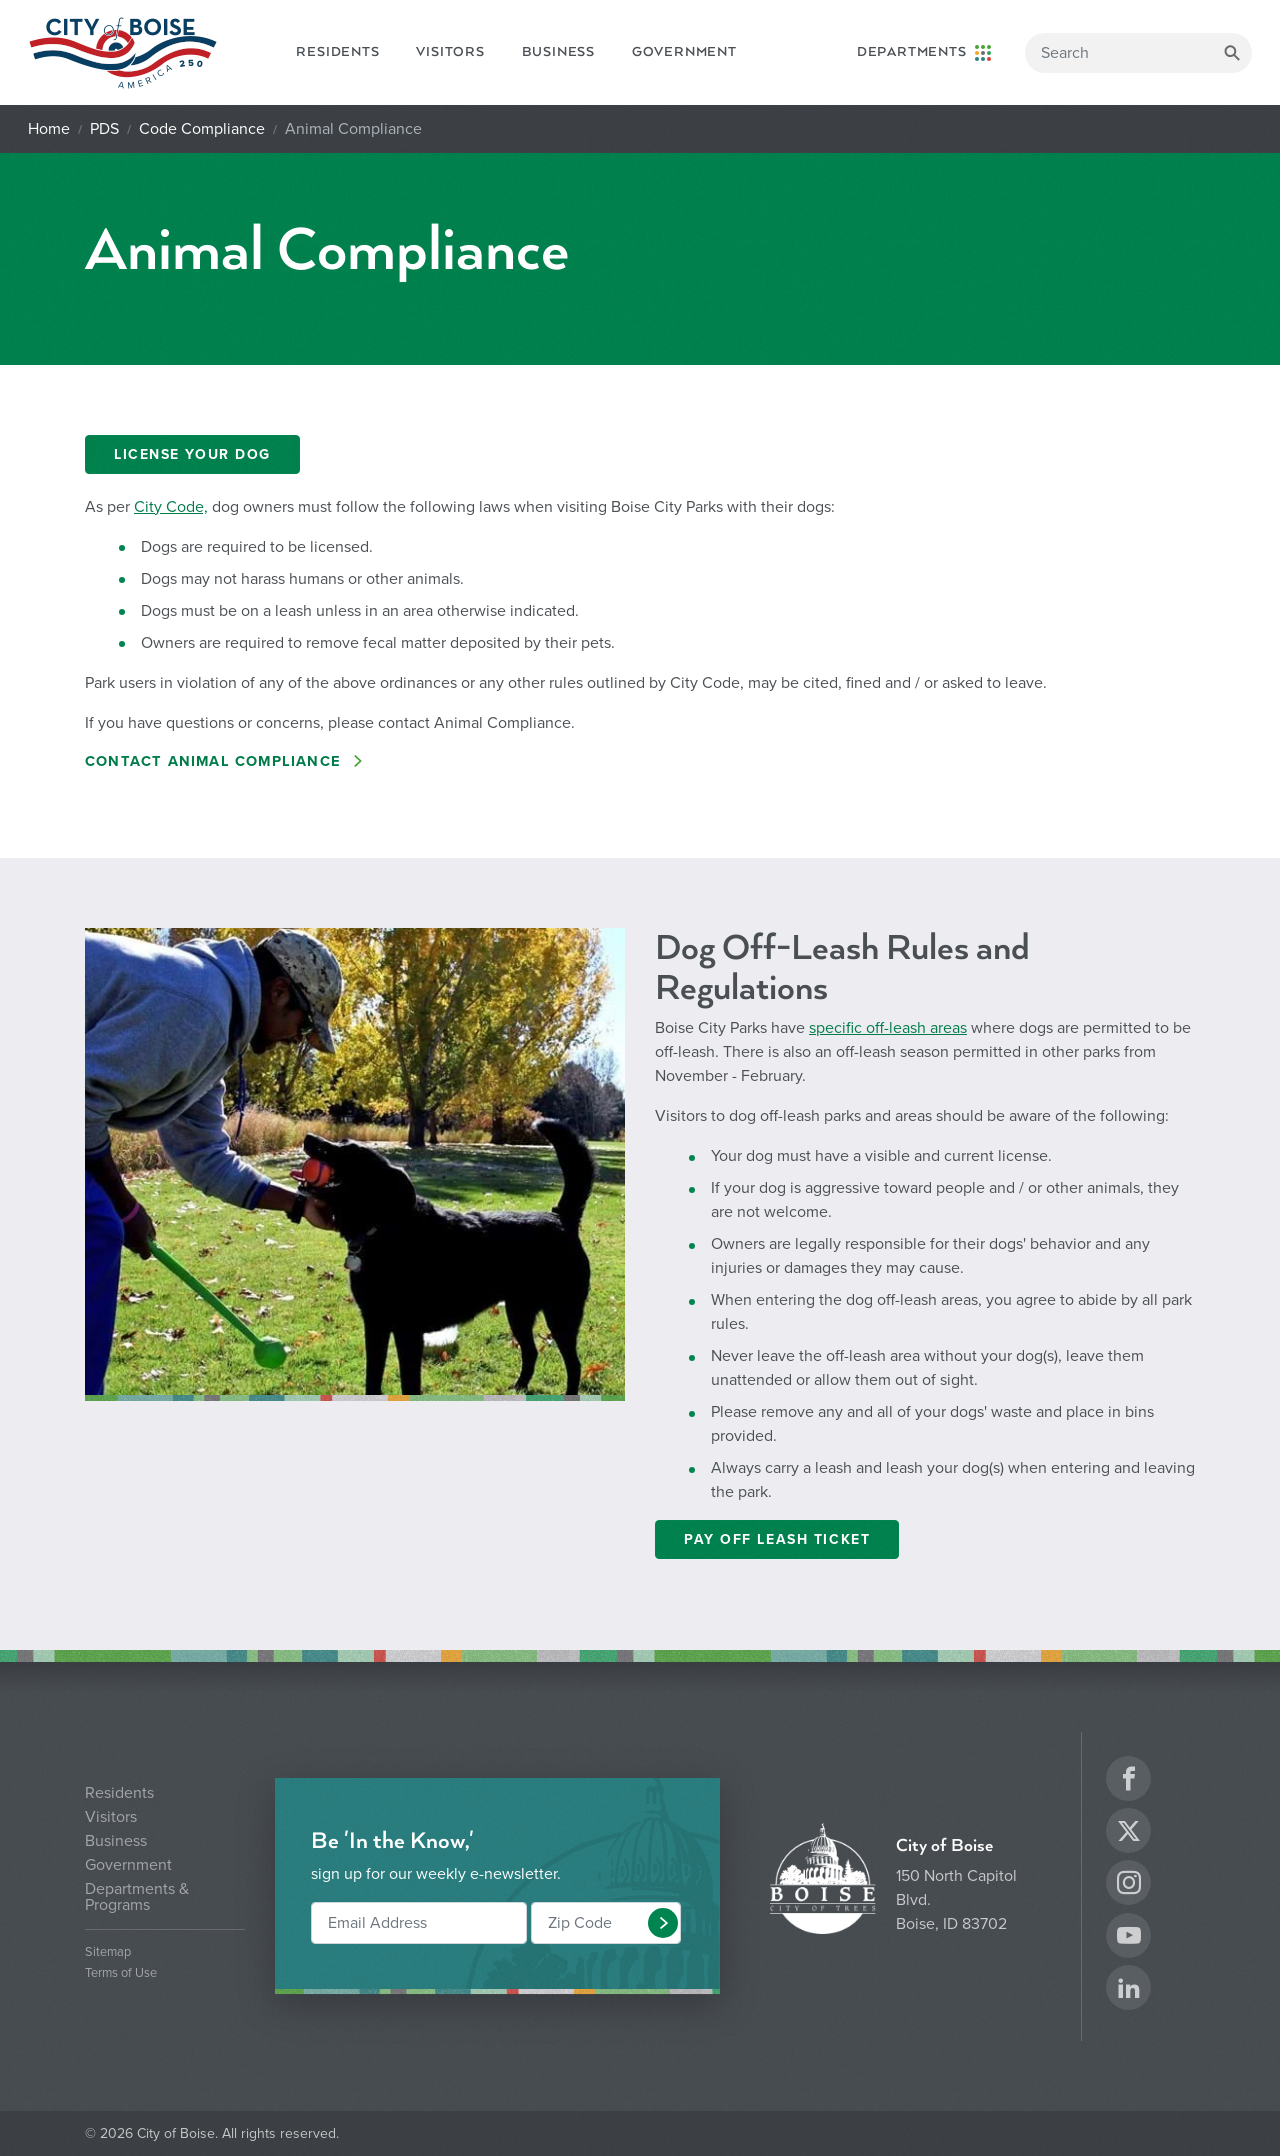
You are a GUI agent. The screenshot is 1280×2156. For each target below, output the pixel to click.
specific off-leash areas (888, 1028)
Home (49, 129)
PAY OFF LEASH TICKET (777, 1539)
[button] (663, 1923)
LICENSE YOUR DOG (192, 454)
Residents (337, 52)
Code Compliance (202, 129)
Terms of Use (121, 1973)
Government (684, 52)
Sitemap (108, 1952)
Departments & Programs (137, 1897)
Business (558, 52)
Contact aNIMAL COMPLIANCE (215, 761)
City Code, (171, 507)
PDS (104, 129)
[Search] (1138, 53)
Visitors (450, 52)
